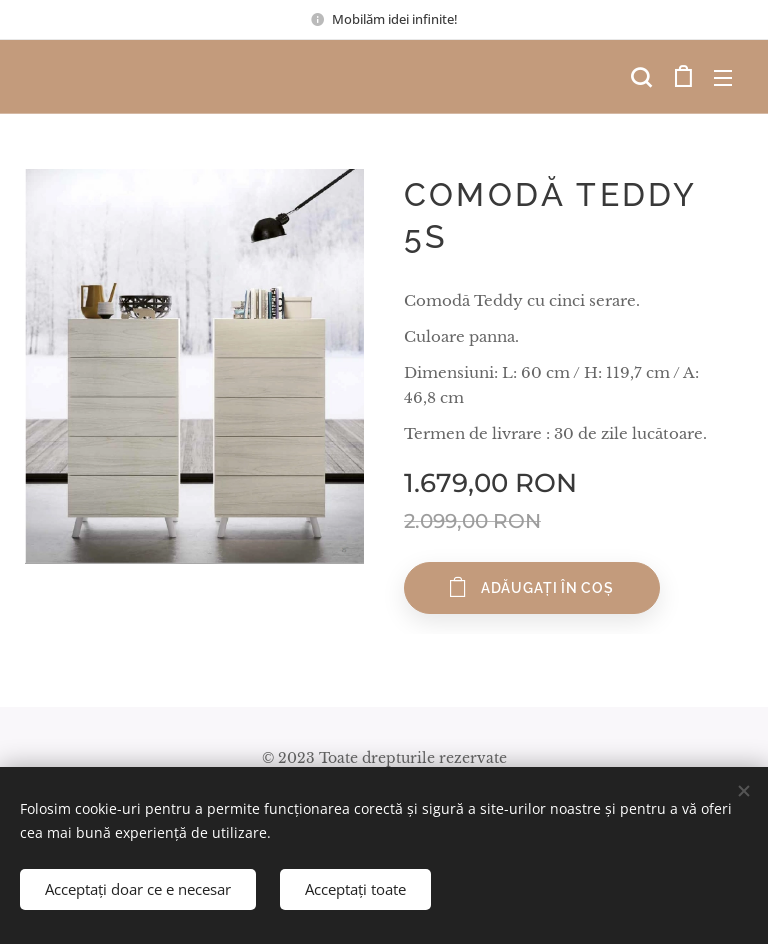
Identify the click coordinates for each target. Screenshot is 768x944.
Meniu (723, 78)
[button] (641, 77)
